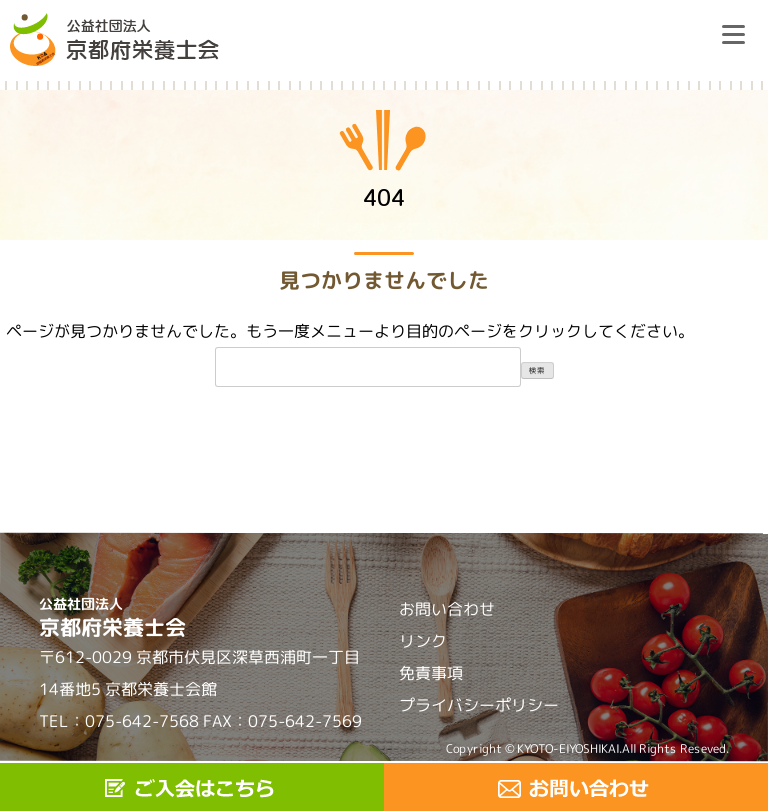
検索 (537, 370)
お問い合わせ (447, 609)
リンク (423, 641)
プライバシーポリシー (479, 705)
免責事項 (431, 673)
